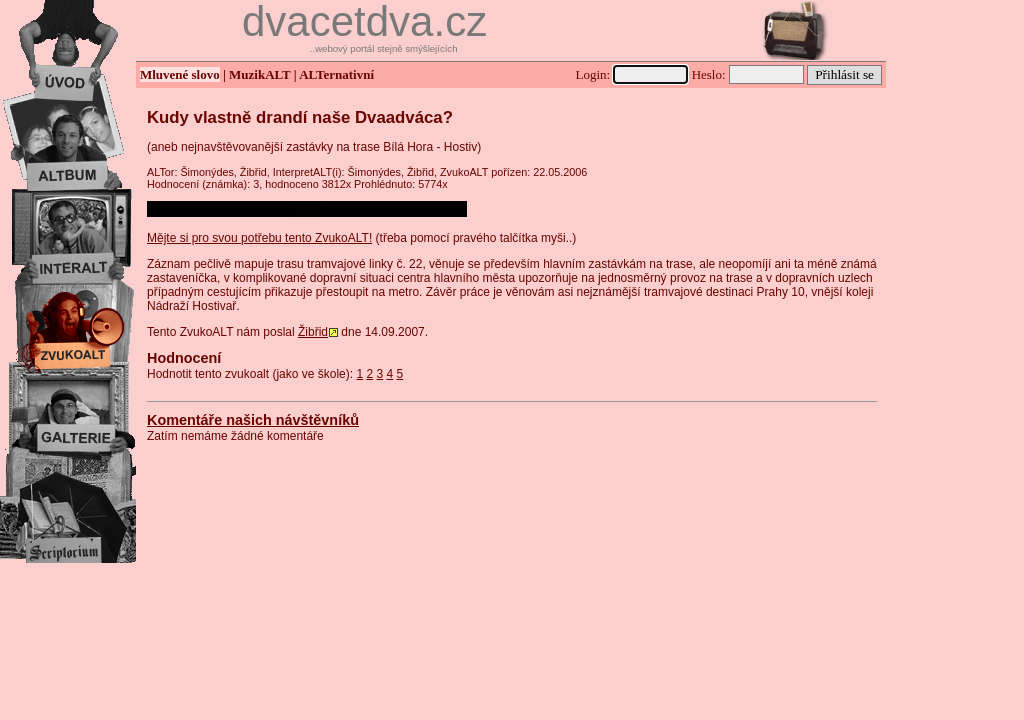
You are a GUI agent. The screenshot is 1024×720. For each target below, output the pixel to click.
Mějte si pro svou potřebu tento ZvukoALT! (259, 238)
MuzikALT (259, 74)
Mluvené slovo (180, 74)
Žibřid (313, 332)
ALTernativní (336, 74)
